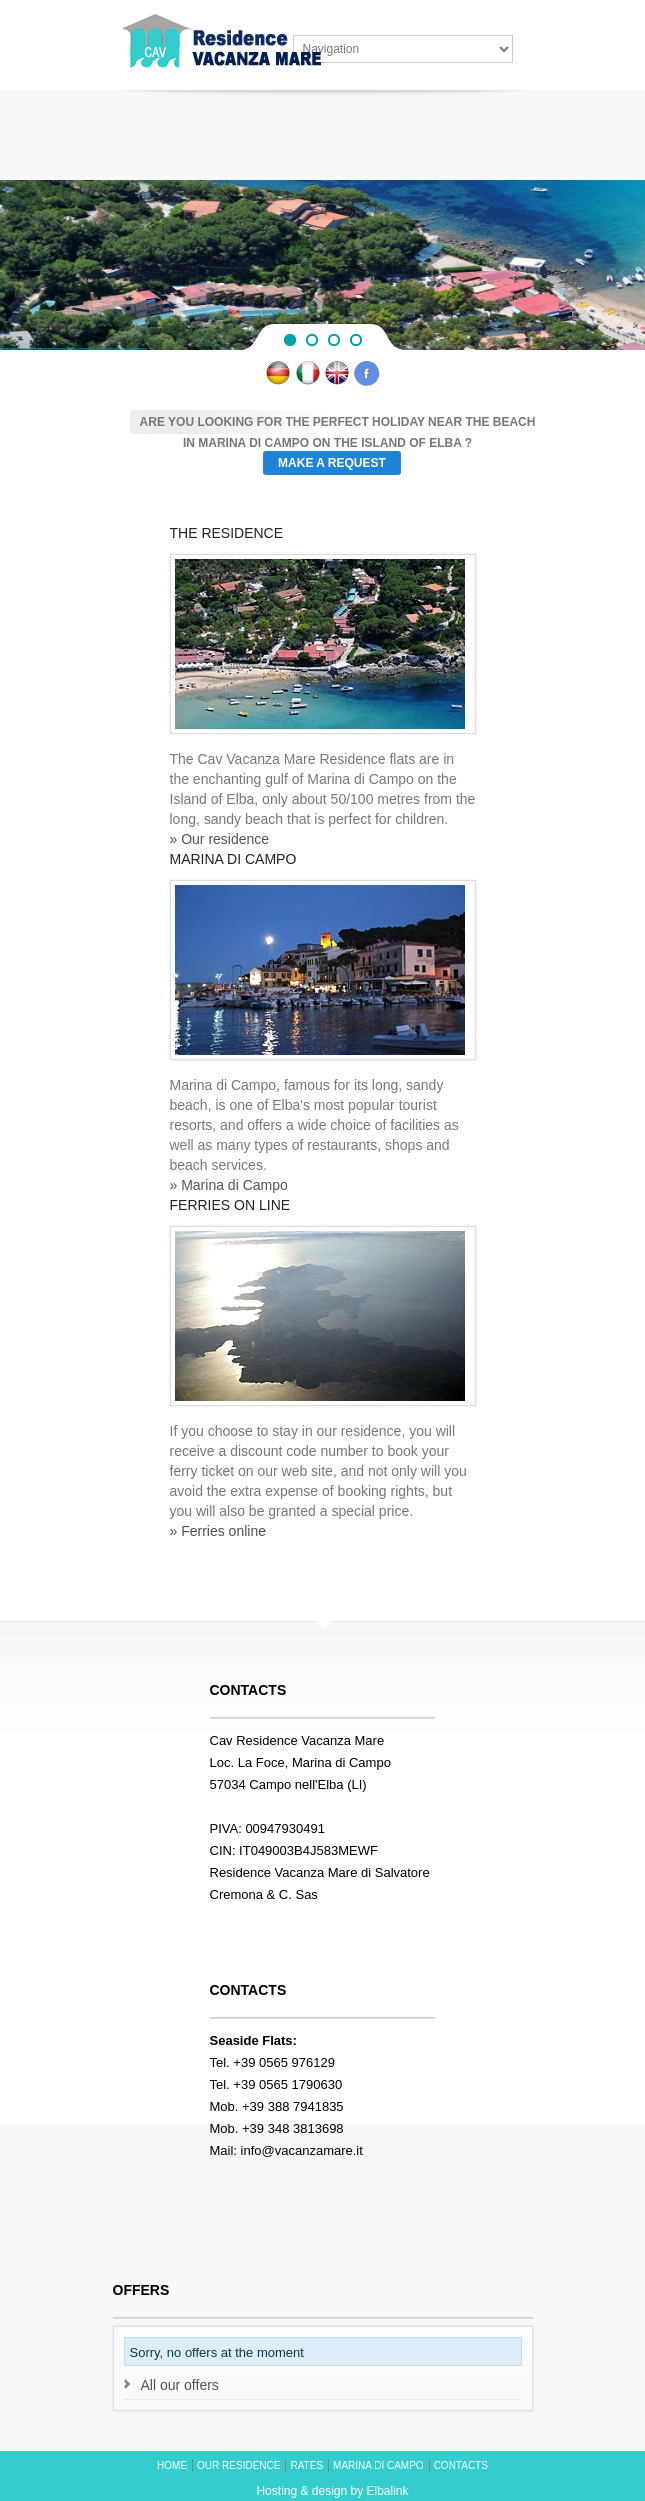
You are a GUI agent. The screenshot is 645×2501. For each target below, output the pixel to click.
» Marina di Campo (229, 1185)
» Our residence (220, 839)
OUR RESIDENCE (238, 2465)
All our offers (180, 2385)
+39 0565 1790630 (287, 2084)
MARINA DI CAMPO (378, 2465)
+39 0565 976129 (284, 2062)
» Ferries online (218, 1531)
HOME (172, 2465)
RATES (306, 2465)
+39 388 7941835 (293, 2106)
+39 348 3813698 (293, 2128)
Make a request (332, 463)
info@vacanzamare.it (302, 2150)
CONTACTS (461, 2465)
